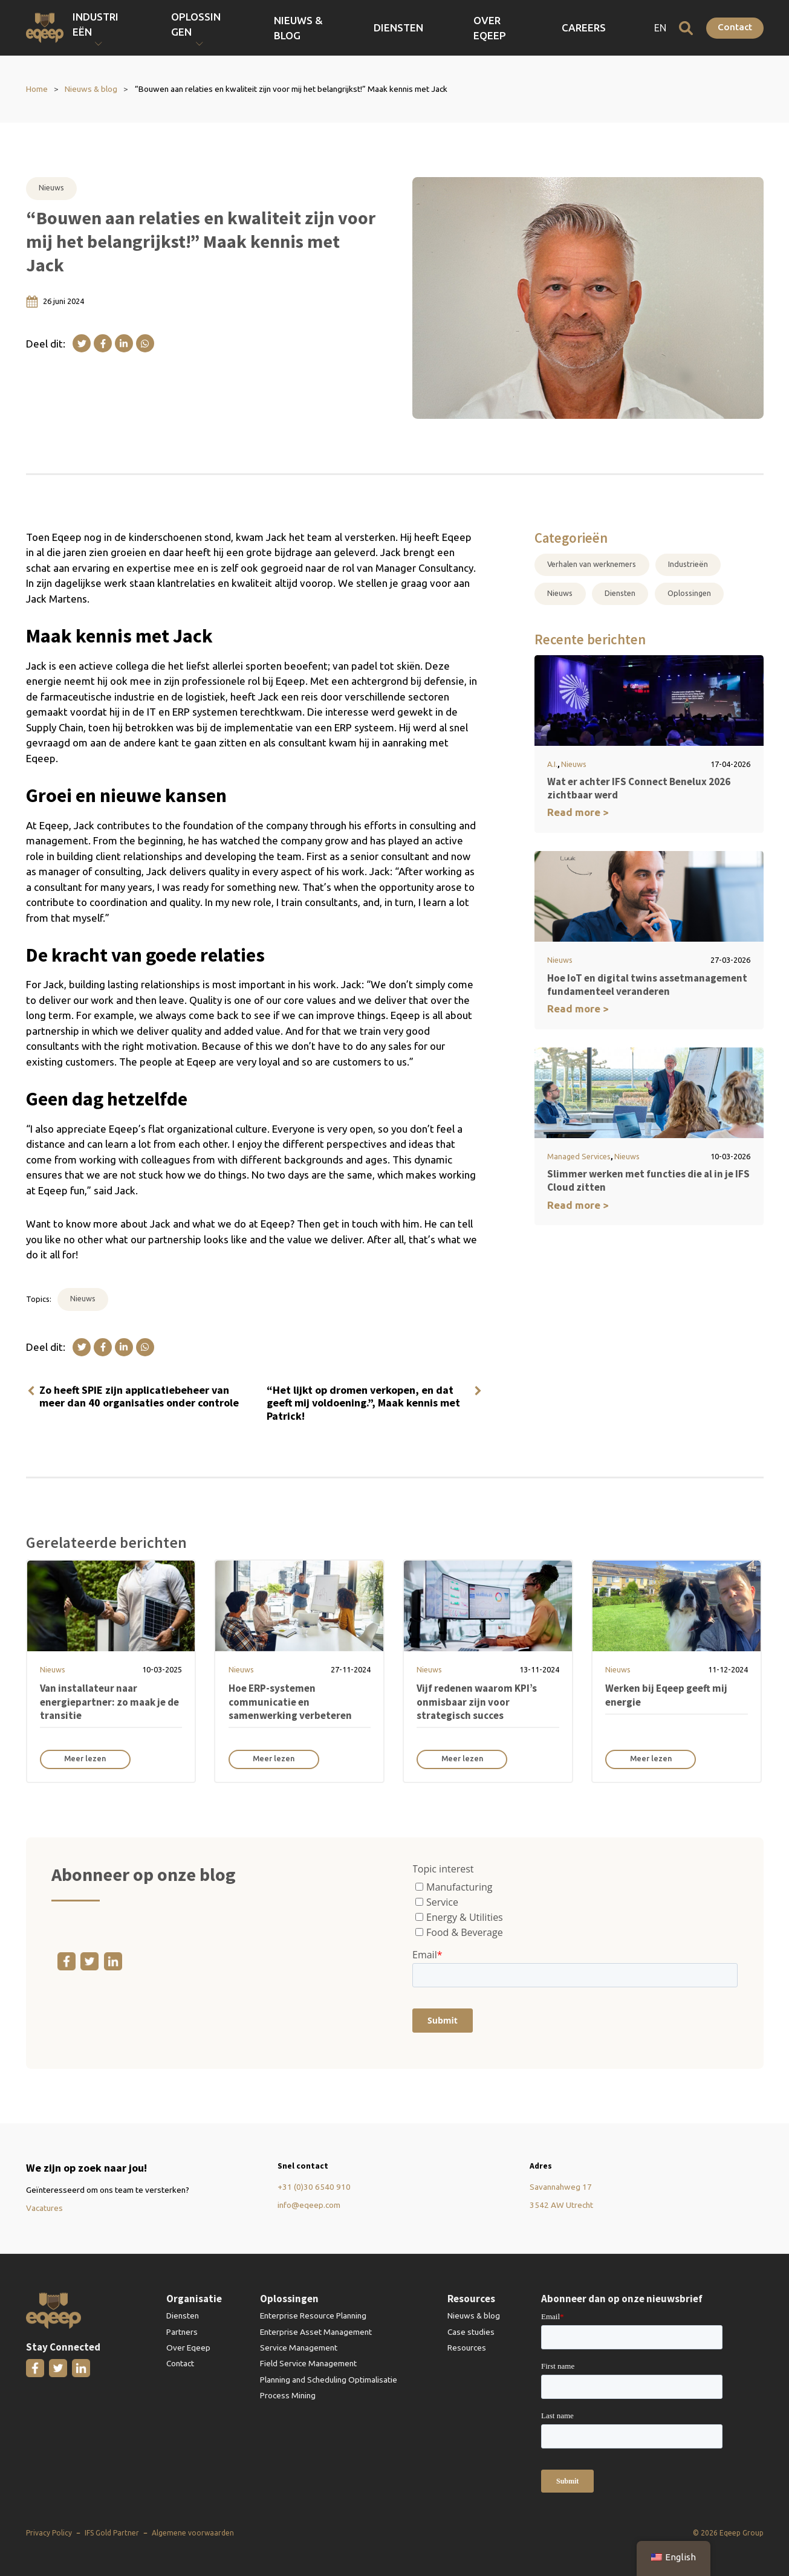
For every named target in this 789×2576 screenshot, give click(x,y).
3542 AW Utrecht (561, 2205)
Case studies (471, 2332)
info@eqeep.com (309, 2205)
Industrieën (688, 564)
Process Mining (288, 2395)
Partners (182, 2332)
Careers (613, 27)
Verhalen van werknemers (591, 564)
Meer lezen (85, 1758)
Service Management (298, 2347)
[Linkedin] (124, 343)
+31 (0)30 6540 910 (314, 2187)
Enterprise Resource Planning (313, 2315)
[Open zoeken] (685, 28)
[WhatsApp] (145, 343)
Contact (735, 27)
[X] (82, 343)
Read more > (578, 812)
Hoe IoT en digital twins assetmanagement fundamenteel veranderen (647, 984)
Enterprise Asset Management (316, 2332)
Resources (466, 2347)
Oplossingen (689, 593)
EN (660, 27)
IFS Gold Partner (112, 2533)
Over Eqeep (551, 27)
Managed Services (579, 1156)
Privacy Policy (49, 2533)
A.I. (552, 764)
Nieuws (51, 187)
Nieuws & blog (412, 27)
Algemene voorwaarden (193, 2533)
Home (37, 89)
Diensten (485, 27)
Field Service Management (308, 2363)
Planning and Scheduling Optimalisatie (328, 2379)
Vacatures (44, 2208)
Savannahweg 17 (561, 2187)
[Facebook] (103, 343)
